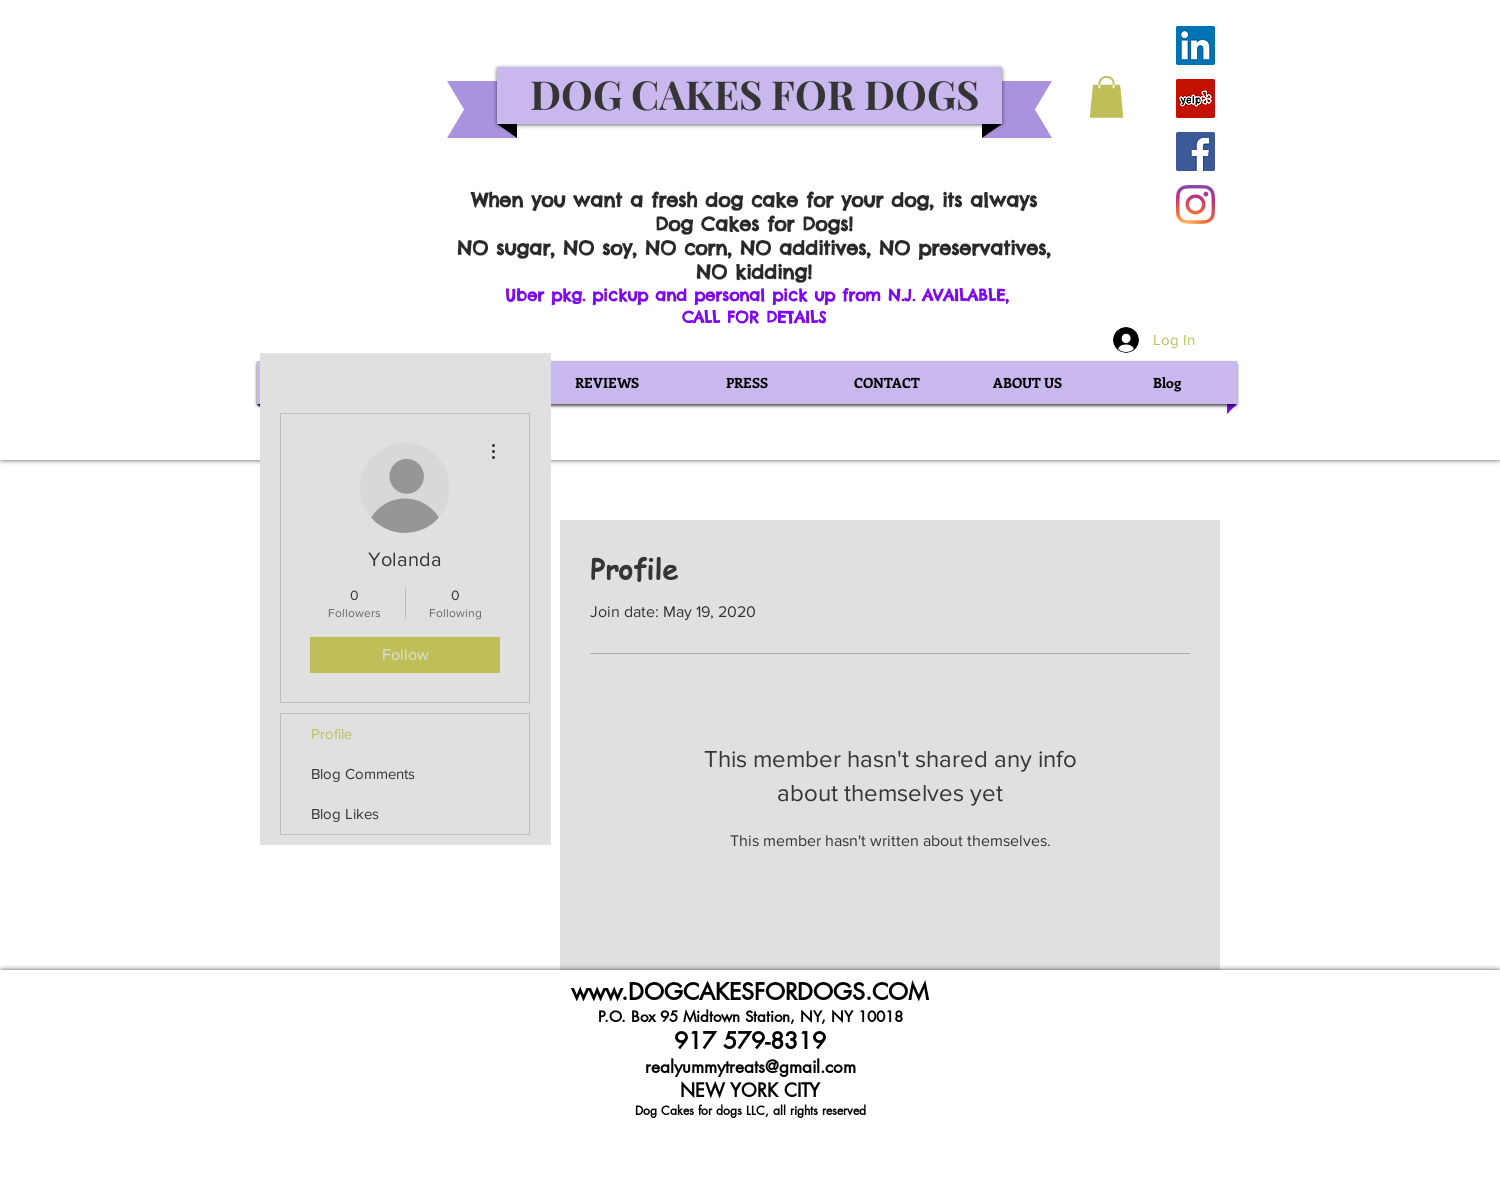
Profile (331, 733)
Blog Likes (345, 813)
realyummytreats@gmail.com (750, 1067)
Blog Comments (363, 773)
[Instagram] (1195, 204)
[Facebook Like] (1120, 34)
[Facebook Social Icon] (1195, 151)
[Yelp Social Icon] (1195, 98)
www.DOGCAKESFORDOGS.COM (750, 992)
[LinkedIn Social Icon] (1195, 45)
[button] (1106, 97)
